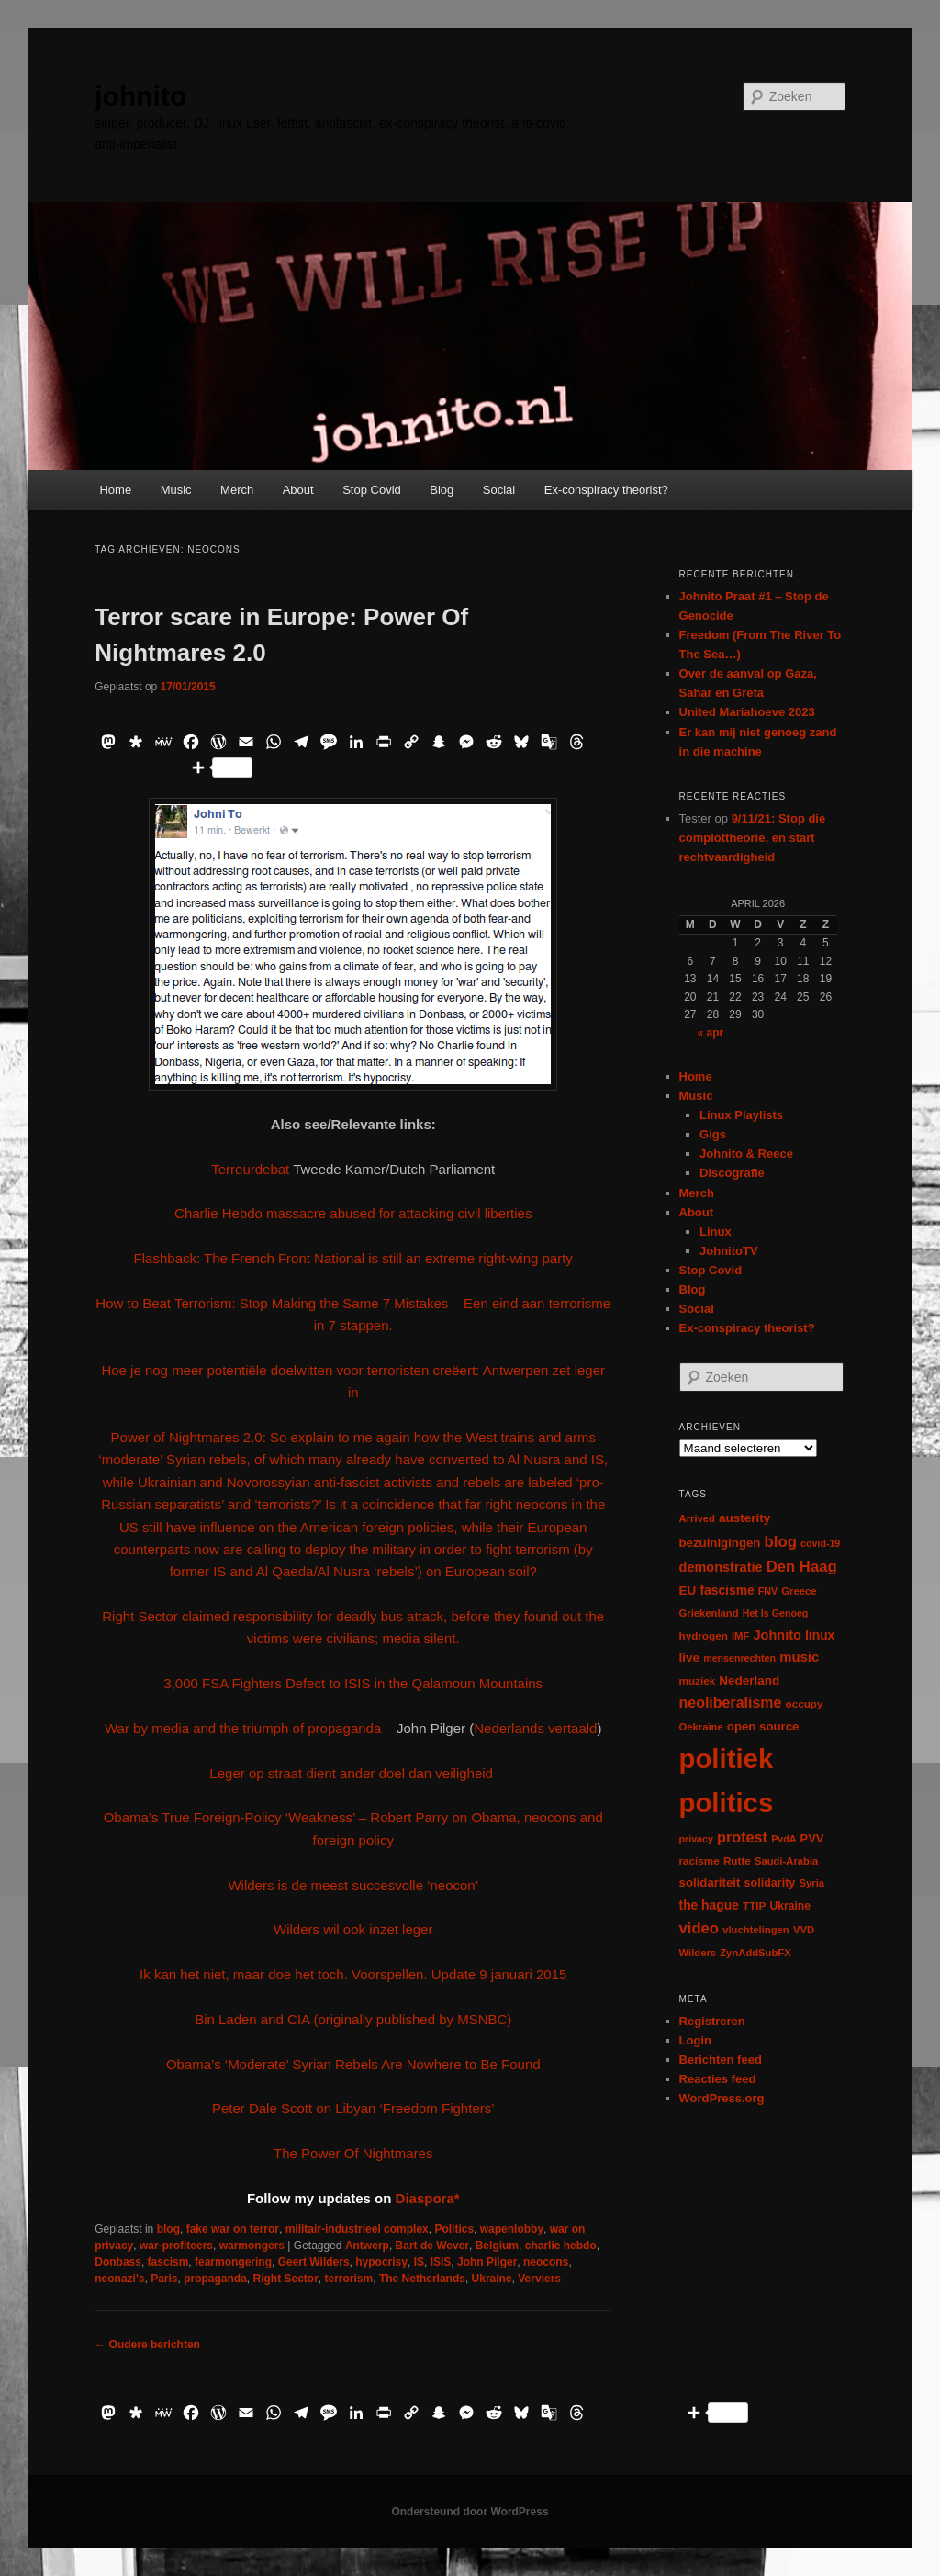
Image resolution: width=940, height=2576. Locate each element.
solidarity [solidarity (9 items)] (770, 1882)
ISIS (441, 2262)
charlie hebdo (561, 2245)
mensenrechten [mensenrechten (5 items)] (739, 1657)
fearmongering (233, 2262)
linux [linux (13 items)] (819, 1635)
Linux (715, 1231)
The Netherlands (422, 2278)
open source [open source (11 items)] (763, 1726)
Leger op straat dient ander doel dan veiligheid (353, 1773)
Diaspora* (428, 2198)
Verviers (539, 2278)
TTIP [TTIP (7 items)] (754, 1905)
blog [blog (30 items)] (781, 1542)
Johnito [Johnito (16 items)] (777, 1635)
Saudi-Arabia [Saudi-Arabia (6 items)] (786, 1860)
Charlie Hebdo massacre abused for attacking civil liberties (353, 1213)
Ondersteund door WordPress (469, 2511)
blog (168, 2229)
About (298, 490)
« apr (711, 1032)
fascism (168, 2262)
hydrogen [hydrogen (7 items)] (703, 1635)
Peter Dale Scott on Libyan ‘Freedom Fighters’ (353, 2108)
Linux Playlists (741, 1115)
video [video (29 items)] (699, 1928)
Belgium (497, 2245)
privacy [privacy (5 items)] (696, 1838)
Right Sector (286, 2278)
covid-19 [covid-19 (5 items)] (820, 1543)
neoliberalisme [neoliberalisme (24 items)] (730, 1702)
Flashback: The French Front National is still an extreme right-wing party (353, 1258)
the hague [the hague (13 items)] (709, 1905)
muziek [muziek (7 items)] (697, 1680)
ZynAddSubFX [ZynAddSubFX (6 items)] (755, 1952)
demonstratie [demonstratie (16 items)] (721, 1567)
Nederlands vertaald (535, 1728)
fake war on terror (232, 2229)
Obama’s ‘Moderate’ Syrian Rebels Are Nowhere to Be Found (353, 2064)
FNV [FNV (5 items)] (768, 1590)
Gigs (712, 1134)
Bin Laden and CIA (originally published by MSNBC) (353, 2019)
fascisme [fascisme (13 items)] (726, 1590)
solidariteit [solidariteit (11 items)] (710, 1882)
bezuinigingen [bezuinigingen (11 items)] (720, 1543)
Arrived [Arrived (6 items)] (697, 1518)
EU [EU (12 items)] (688, 1590)
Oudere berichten (147, 2344)
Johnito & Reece (746, 1153)
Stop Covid (371, 490)
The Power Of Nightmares (353, 2153)
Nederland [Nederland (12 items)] (749, 1680)
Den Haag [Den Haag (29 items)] (802, 1566)
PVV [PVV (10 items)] (812, 1838)
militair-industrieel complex (357, 2229)
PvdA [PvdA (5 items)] (783, 1838)
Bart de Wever (432, 2245)
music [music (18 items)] (799, 1656)
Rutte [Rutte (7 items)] (737, 1860)
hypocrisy (381, 2262)
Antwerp (367, 2245)
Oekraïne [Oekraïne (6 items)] (701, 1726)
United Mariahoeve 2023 (747, 712)
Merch (236, 490)
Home (115, 490)
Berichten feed (720, 2059)
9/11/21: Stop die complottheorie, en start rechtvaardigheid (752, 838)
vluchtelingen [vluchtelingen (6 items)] (755, 1929)
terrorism (349, 2278)
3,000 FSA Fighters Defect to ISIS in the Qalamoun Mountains (353, 1683)
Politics (454, 2229)
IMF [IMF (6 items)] (740, 1635)
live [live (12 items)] (689, 1657)
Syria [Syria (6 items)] (812, 1882)
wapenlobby (511, 2229)
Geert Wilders (314, 2262)
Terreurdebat (250, 1169)
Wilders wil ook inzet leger (353, 1929)
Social (499, 490)
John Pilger (487, 2262)
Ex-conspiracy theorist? (606, 490)
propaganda (215, 2278)
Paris (164, 2278)
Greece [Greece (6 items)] (798, 1590)
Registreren (712, 2021)
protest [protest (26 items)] (742, 1837)
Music (176, 490)
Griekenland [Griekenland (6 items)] (709, 1612)
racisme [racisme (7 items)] (699, 1860)
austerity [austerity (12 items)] (744, 1518)
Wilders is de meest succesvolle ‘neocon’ (353, 1885)
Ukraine (492, 2278)
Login (695, 2040)
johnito (140, 96)
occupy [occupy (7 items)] (804, 1703)
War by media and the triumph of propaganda (245, 1728)
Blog (441, 490)
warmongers (252, 2245)
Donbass (118, 2262)
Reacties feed (717, 2079)
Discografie (732, 1173)
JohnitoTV (728, 1251)
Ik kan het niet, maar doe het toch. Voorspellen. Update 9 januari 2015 (353, 1974)
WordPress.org (722, 2098)
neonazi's (119, 2278)
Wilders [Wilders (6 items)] (698, 1952)
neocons (545, 2262)
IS (419, 2262)
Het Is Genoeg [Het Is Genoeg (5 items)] (776, 1612)
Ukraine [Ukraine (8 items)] (790, 1905)
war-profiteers (176, 2245)
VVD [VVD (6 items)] (803, 1929)
